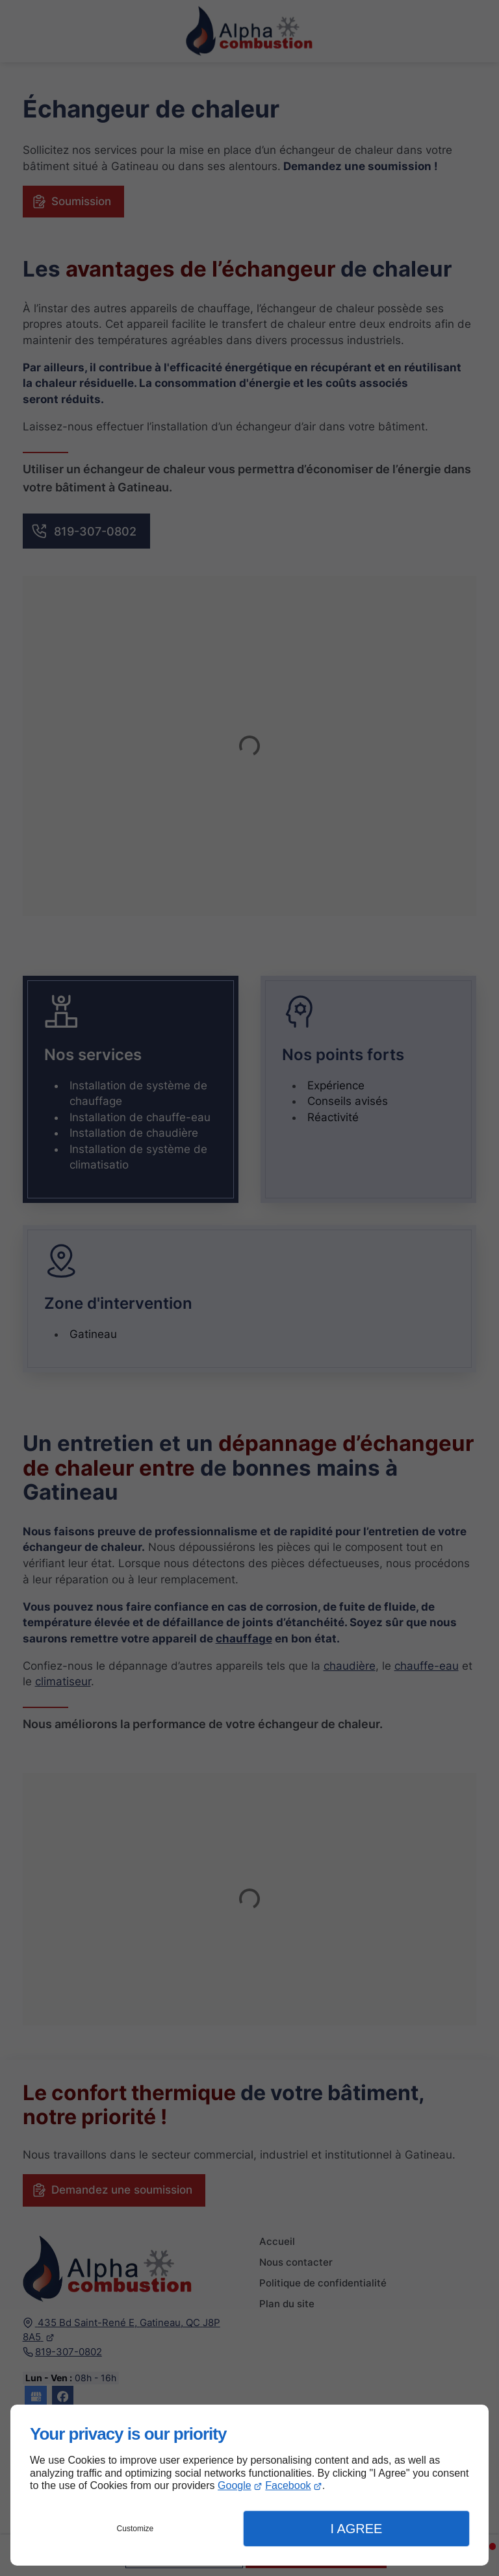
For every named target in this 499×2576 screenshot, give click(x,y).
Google (234, 2485)
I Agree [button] (356, 2528)
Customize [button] (135, 2528)
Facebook (288, 2485)
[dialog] (249, 2485)
